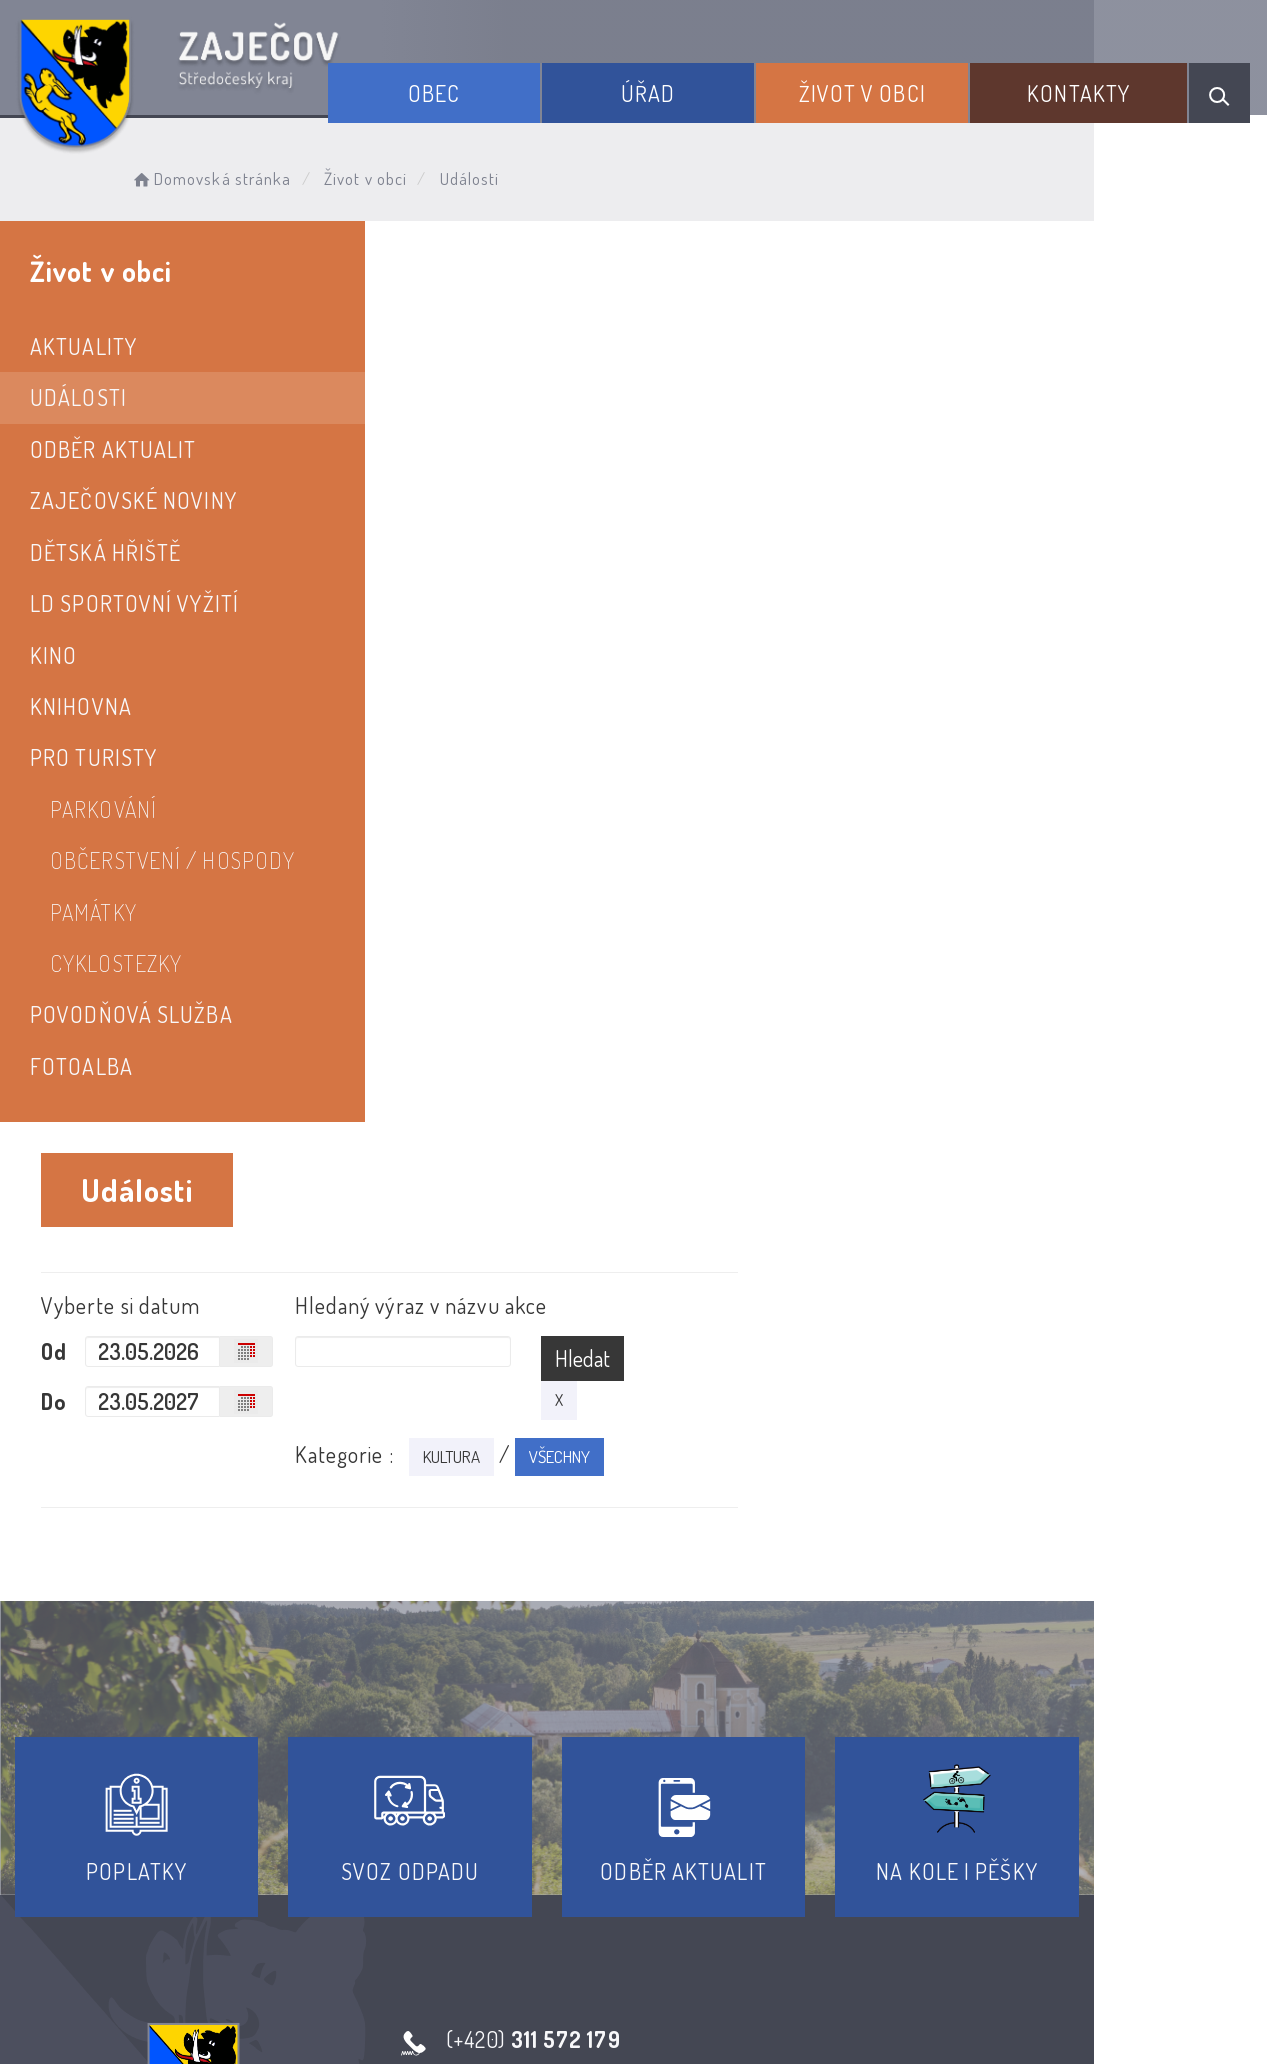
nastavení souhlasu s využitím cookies (1085, 2013)
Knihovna (81, 706)
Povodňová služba (131, 1014)
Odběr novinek (707, 1883)
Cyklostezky (116, 963)
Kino (53, 655)
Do (475, 500)
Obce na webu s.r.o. (954, 1980)
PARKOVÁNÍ (103, 809)
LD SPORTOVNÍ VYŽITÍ (134, 603)
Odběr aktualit (113, 449)
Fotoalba (81, 1066)
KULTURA (900, 555)
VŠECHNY (1008, 555)
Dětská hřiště (105, 552)
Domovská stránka (226, 175)
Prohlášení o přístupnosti (487, 1883)
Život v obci (884, 88)
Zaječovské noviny (133, 500)
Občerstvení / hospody (172, 860)
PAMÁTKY (93, 912)
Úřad (684, 88)
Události (78, 397)
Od (475, 450)
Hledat (1037, 457)
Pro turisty (93, 757)
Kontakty (1087, 88)
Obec (484, 88)
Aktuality (83, 346)
